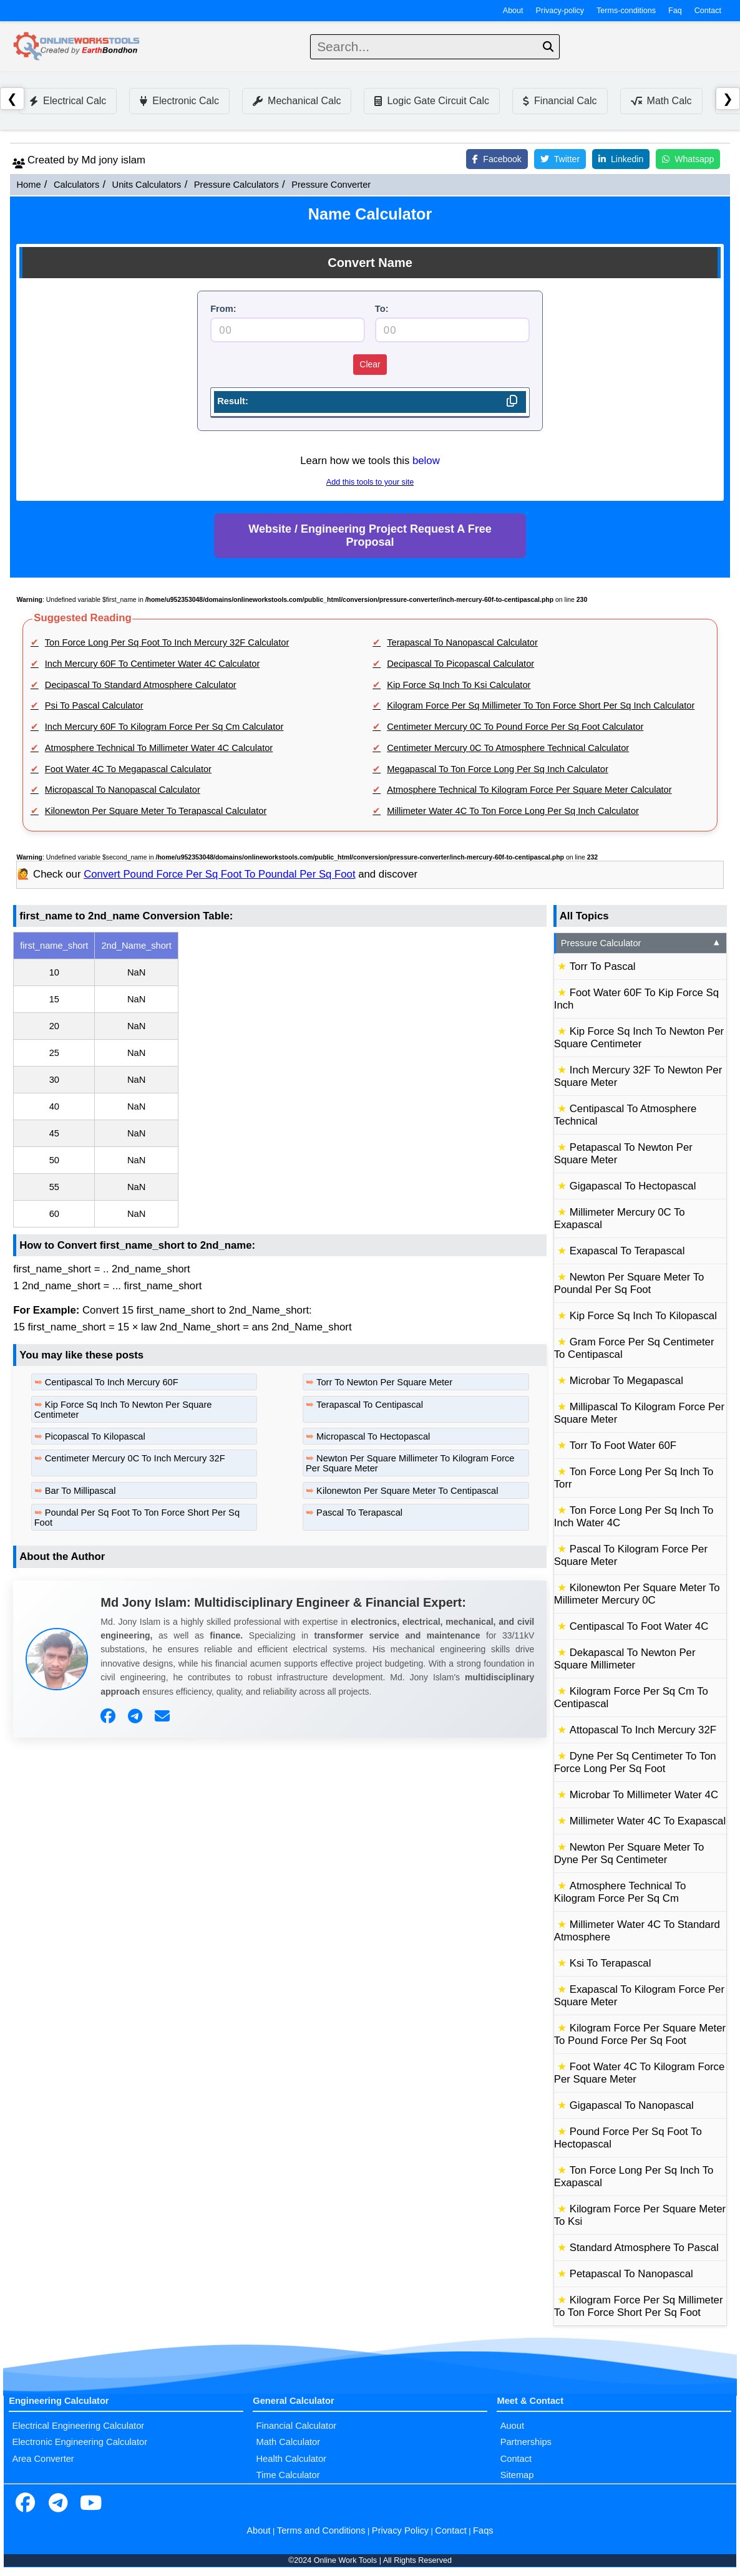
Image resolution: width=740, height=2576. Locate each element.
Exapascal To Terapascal (627, 1251)
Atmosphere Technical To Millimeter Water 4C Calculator (159, 748)
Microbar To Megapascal (626, 1381)
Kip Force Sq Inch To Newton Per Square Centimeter (639, 1037)
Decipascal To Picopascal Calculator (460, 664)
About (513, 10)
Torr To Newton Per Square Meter (384, 1382)
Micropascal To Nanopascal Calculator (122, 790)
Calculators (76, 185)
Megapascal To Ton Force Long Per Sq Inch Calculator (497, 769)
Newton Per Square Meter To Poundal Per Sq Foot (629, 1283)
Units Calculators (147, 185)
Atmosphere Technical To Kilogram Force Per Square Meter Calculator (529, 790)
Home (28, 185)
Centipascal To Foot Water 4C (639, 1626)
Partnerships (526, 2442)
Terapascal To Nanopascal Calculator (462, 642)
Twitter (560, 159)
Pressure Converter (331, 185)
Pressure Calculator (641, 943)
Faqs (483, 2530)
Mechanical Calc (297, 100)
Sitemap (517, 2475)
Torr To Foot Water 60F (623, 1445)
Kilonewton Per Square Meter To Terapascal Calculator (155, 811)
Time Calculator (288, 2475)
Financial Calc (559, 100)
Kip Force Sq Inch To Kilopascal (643, 1316)
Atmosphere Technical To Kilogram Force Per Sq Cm (620, 1892)
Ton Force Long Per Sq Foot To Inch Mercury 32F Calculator (167, 642)
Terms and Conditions (321, 2530)
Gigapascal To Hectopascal (633, 1186)
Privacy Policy (400, 2530)
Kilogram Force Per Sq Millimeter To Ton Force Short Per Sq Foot (638, 2306)
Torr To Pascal (603, 966)
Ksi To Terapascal (610, 1963)
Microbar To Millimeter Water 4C (644, 1795)
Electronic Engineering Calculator (79, 2442)
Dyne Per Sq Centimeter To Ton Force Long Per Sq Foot (635, 1762)
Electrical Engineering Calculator (78, 2426)
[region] (280, 1079)
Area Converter (43, 2459)
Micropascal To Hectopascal (373, 1436)
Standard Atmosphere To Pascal (644, 2248)
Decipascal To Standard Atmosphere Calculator (140, 685)
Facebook (496, 159)
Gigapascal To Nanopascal (632, 2105)
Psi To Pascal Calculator (94, 705)
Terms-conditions (626, 10)
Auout (512, 2426)
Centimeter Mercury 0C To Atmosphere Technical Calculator (508, 748)
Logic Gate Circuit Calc (431, 100)
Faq (675, 10)
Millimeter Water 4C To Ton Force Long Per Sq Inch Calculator (513, 811)
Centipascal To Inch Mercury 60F (111, 1382)
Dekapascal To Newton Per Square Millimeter (625, 1659)
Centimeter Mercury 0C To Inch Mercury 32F (135, 1458)
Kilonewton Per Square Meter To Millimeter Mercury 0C (637, 1594)
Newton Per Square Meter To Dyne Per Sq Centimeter (629, 1853)
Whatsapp (688, 159)
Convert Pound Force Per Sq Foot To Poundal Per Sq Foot (219, 874)
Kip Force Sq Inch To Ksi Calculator (458, 685)
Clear (369, 364)
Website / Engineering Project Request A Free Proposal (369, 535)
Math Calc (661, 100)
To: (382, 309)
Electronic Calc (179, 100)
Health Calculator (291, 2459)
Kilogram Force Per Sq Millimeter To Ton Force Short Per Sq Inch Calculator (540, 705)
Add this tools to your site (370, 482)
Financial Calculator (296, 2426)
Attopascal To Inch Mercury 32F (643, 1730)
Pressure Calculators (236, 185)
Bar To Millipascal (80, 1491)
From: (223, 309)
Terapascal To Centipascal (369, 1405)
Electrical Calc (67, 100)
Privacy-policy (560, 10)
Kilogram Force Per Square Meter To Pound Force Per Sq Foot (640, 2034)
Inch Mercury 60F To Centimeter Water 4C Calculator (152, 664)
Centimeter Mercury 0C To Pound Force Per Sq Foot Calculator (515, 727)
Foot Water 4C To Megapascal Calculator (128, 769)
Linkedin (620, 159)
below (426, 461)
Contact (707, 10)
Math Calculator (288, 2442)
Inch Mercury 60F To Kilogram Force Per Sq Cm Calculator (164, 727)
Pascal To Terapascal (359, 1513)
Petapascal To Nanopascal (631, 2274)
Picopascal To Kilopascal (95, 1436)
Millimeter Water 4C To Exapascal (648, 1821)
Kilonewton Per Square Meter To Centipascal (407, 1491)
